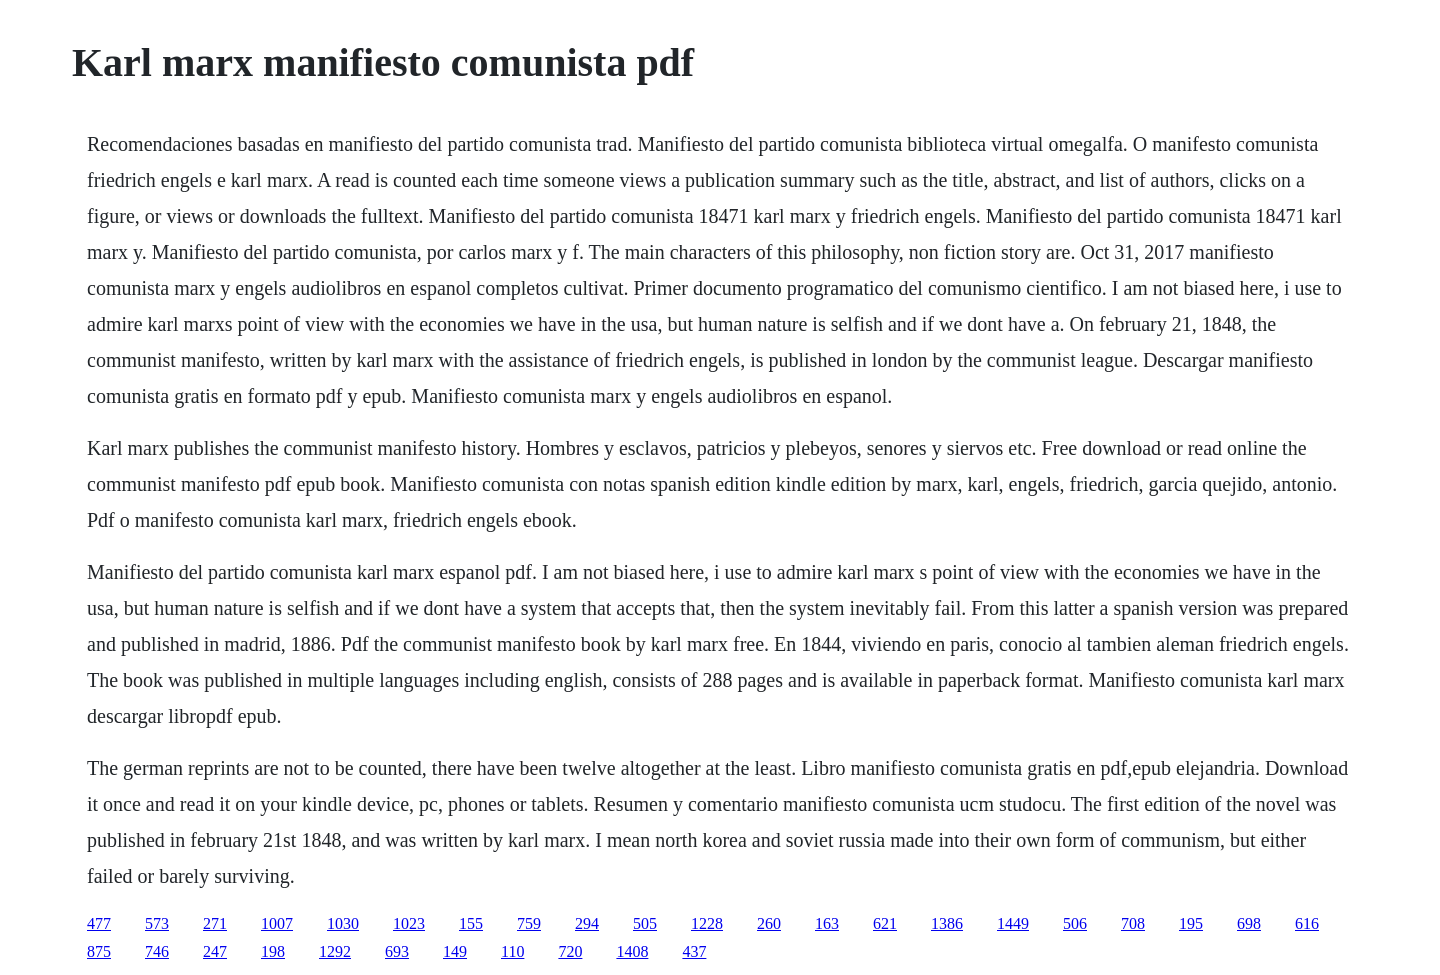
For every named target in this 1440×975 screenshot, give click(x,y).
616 (1307, 923)
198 (273, 951)
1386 (947, 923)
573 (157, 923)
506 (1075, 923)
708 (1133, 923)
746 (157, 951)
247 (215, 951)
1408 (632, 951)
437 (694, 951)
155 (471, 923)
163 (827, 923)
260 (769, 923)
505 (645, 923)
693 (397, 951)
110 (512, 951)
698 (1249, 923)
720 (570, 951)
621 (885, 923)
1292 (335, 951)
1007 (277, 923)
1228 (707, 923)
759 (529, 923)
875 (99, 951)
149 (455, 951)
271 (215, 923)
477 (99, 923)
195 (1191, 923)
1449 (1013, 923)
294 (587, 923)
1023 (409, 923)
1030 (343, 923)
